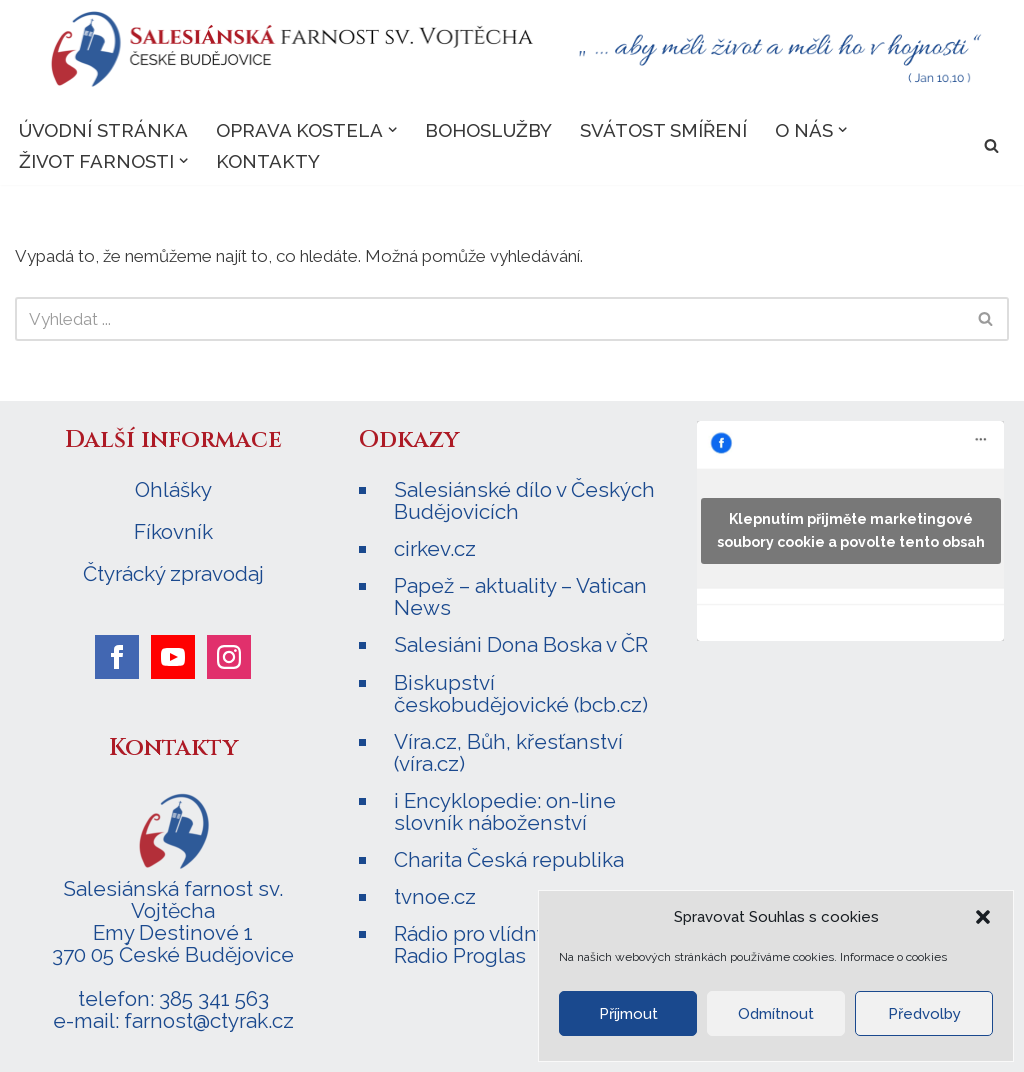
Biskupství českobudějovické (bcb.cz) (521, 693)
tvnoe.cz (435, 896)
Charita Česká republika (509, 859)
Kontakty (268, 161)
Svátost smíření (663, 130)
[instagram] (229, 657)
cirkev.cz (435, 548)
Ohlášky (173, 490)
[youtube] (173, 657)
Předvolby (924, 1014)
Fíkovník (173, 532)
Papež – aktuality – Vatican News (520, 596)
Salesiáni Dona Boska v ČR (521, 644)
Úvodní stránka (103, 130)
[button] (983, 917)
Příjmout (628, 1014)
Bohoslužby (488, 130)
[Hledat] (991, 145)
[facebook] (117, 657)
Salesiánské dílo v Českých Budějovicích (524, 500)
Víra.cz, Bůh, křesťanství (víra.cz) (508, 752)
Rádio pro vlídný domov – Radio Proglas (514, 944)
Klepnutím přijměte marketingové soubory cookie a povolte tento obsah (851, 530)
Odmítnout (776, 1014)
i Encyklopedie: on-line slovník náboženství (505, 811)
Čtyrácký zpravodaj (173, 574)
